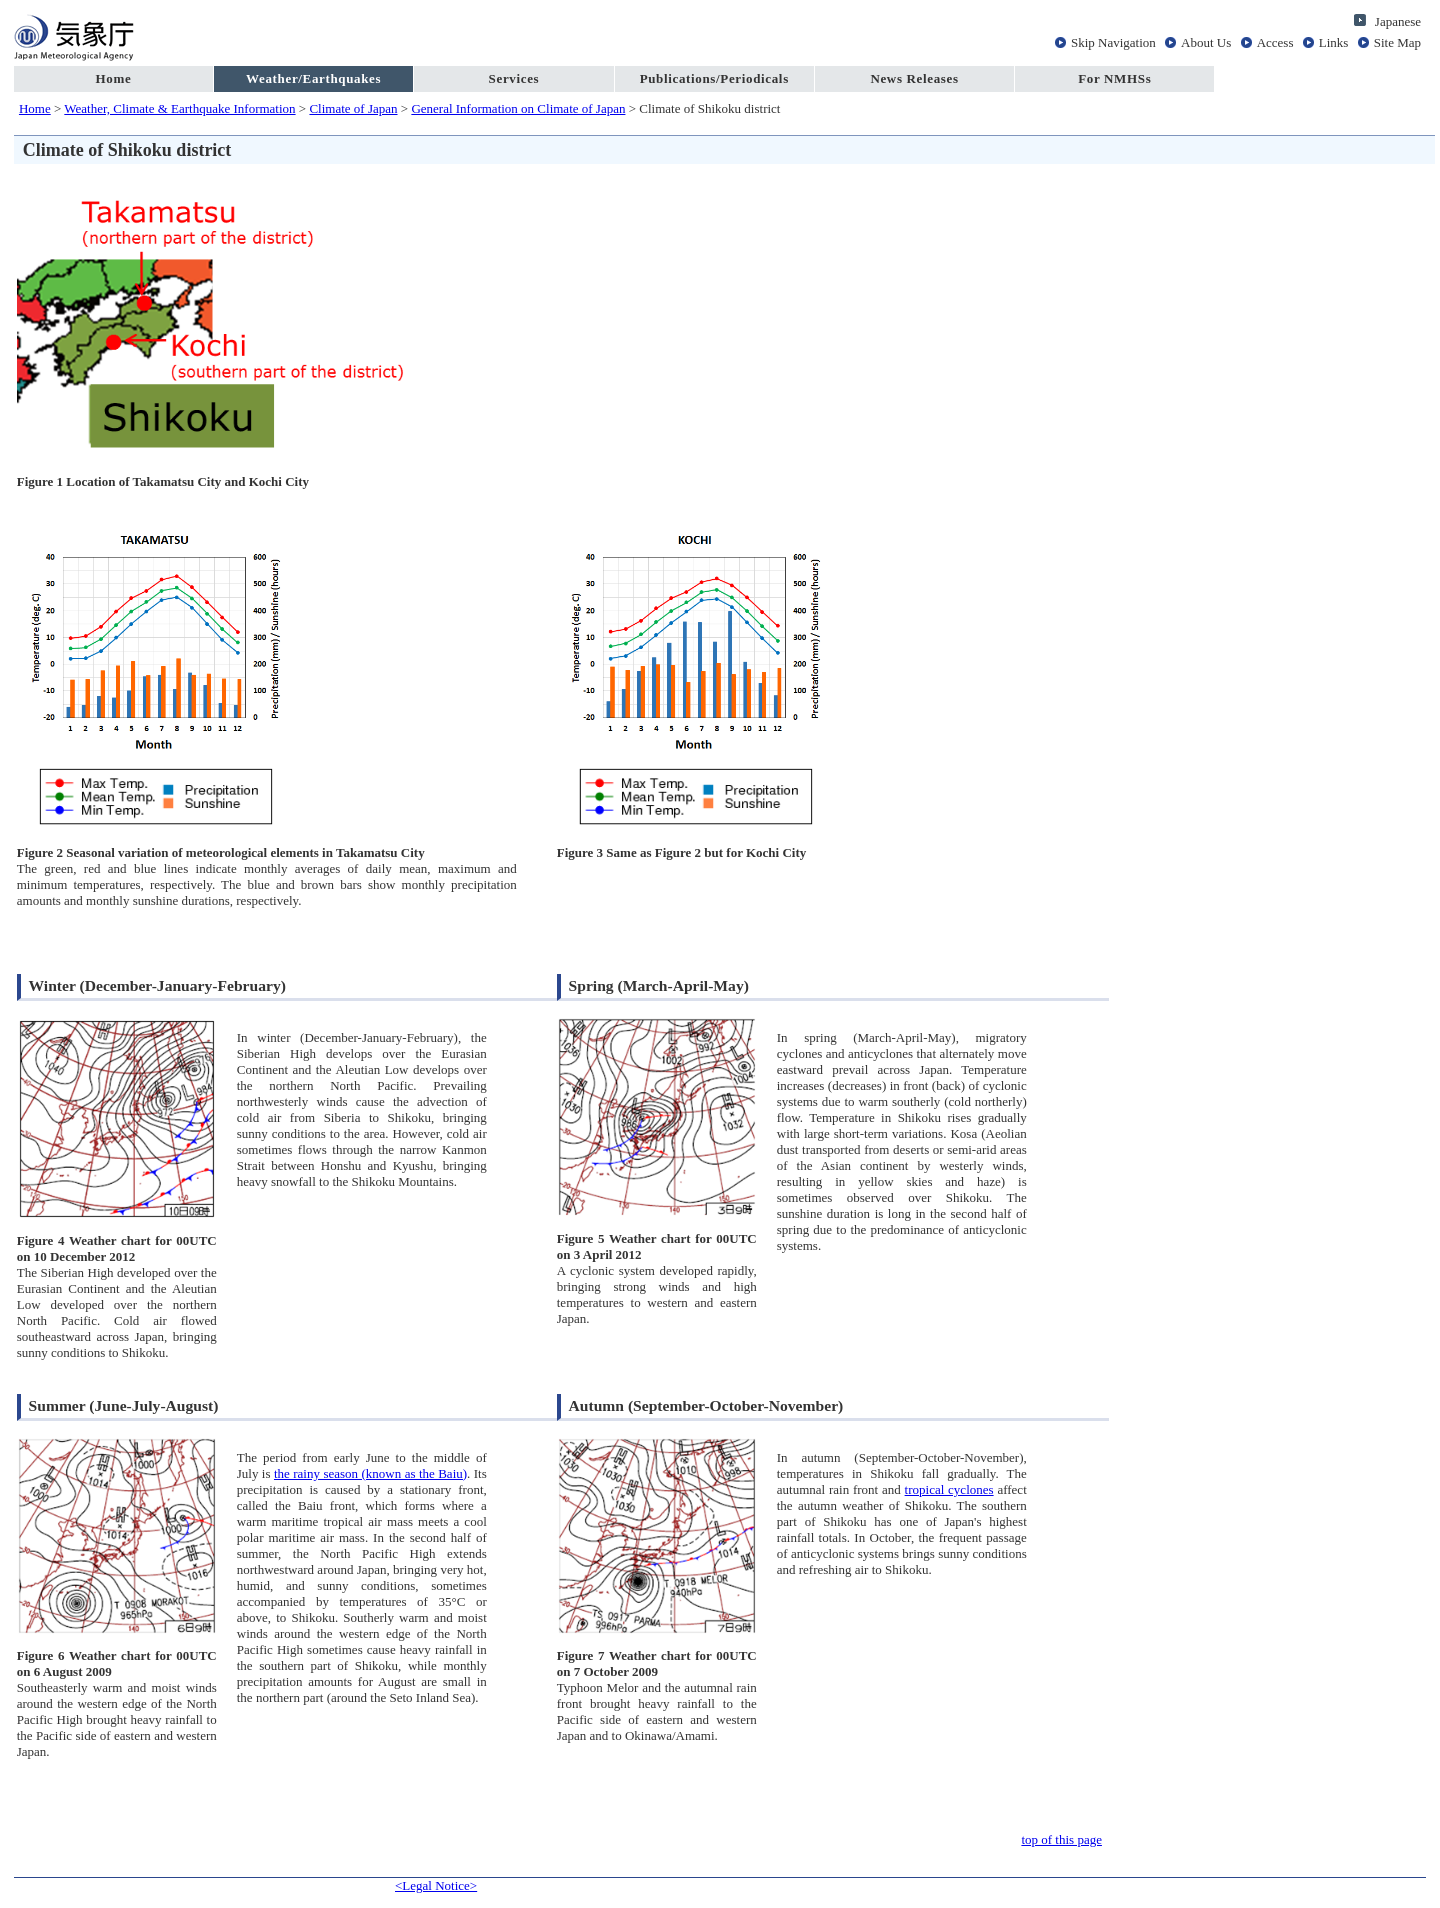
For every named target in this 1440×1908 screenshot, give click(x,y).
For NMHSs (1114, 78)
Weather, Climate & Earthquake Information (179, 108)
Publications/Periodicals (714, 78)
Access (1275, 42)
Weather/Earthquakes (313, 78)
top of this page (1061, 1839)
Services (514, 78)
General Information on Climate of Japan (518, 108)
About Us (1206, 42)
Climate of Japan (353, 108)
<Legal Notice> (436, 1885)
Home (113, 78)
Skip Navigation (1113, 42)
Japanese (1398, 21)
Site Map (1397, 42)
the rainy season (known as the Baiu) (370, 1473)
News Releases (914, 78)
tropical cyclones (949, 1489)
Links (1334, 42)
